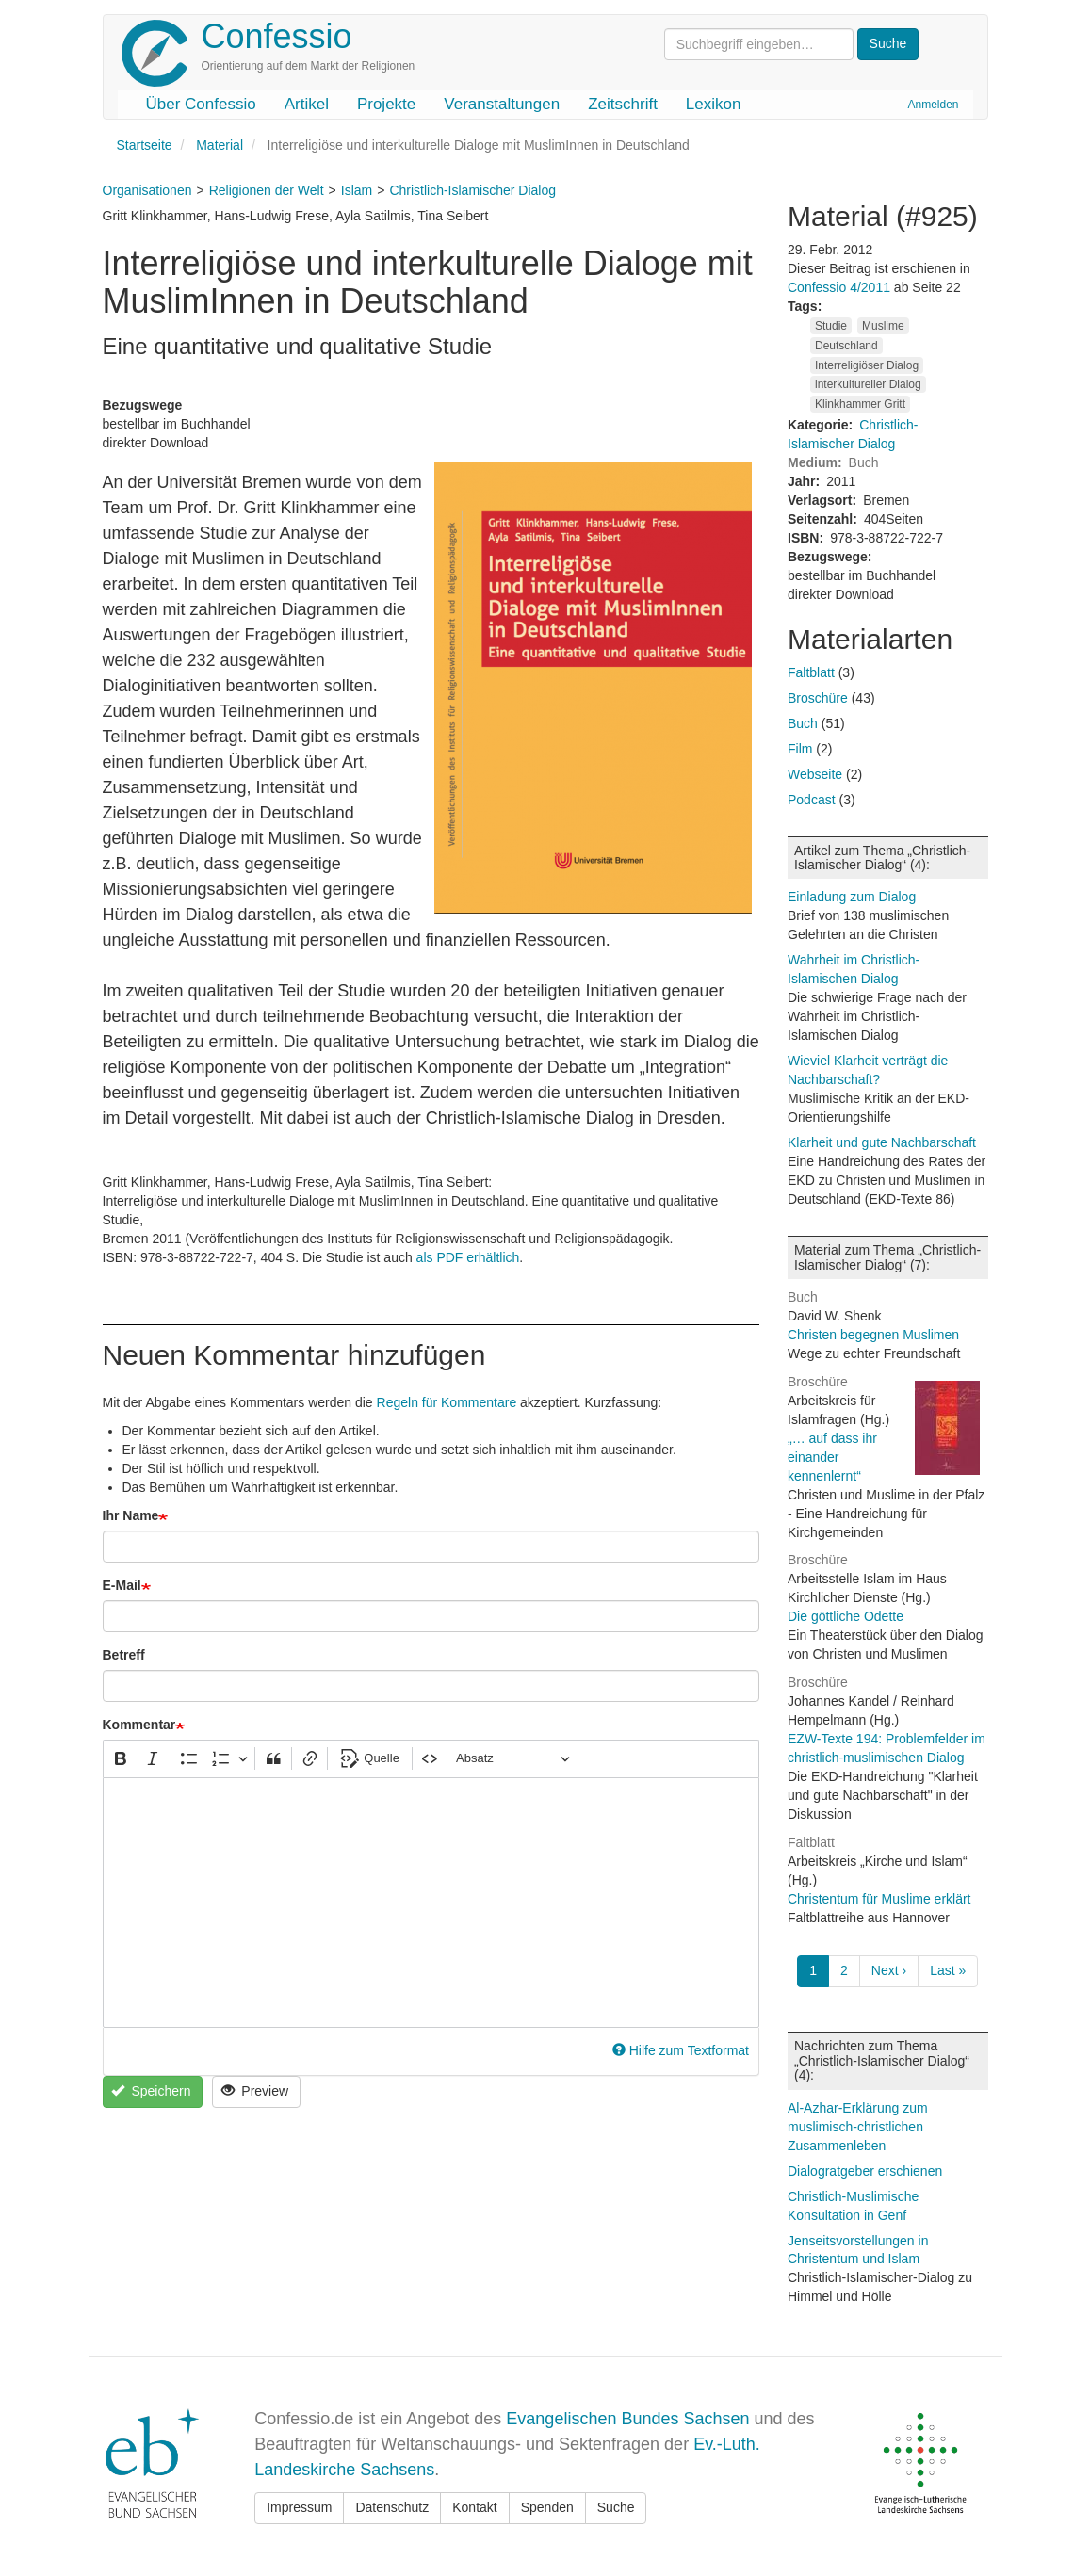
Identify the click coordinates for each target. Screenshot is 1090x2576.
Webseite (815, 774)
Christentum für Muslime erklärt (879, 1898)
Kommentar (139, 1724)
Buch (803, 723)
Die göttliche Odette (845, 1616)
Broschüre (818, 697)
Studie (831, 325)
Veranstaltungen (502, 104)
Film (800, 748)
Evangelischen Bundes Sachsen (627, 2418)
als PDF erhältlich (468, 1257)
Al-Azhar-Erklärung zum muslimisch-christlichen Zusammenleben (858, 2126)
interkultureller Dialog (868, 384)
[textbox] (431, 1902)
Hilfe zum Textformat (680, 2050)
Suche (616, 2507)
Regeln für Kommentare (447, 1402)
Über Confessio (201, 104)
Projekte (386, 104)
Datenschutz (392, 2507)
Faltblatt (811, 672)
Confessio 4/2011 (841, 287)
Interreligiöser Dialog (867, 365)
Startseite (144, 145)
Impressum (299, 2507)
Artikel (307, 104)
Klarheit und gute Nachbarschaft (882, 1142)
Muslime (883, 325)
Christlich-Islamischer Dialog (472, 190)
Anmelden (932, 104)
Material (219, 145)
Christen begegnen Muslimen (873, 1334)
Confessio (277, 36)
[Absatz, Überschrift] (512, 1759)
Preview (254, 2090)
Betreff (124, 1654)
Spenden (547, 2507)
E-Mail (122, 1585)
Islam (356, 190)
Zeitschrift (623, 104)
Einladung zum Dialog (852, 896)
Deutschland (846, 345)
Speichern (150, 2090)
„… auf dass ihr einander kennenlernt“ (832, 1457)
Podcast (812, 799)
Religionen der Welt (266, 190)
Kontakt (474, 2507)
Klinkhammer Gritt (860, 404)
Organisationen (147, 190)
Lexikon (713, 104)
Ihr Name (131, 1515)
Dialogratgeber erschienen (865, 2171)
